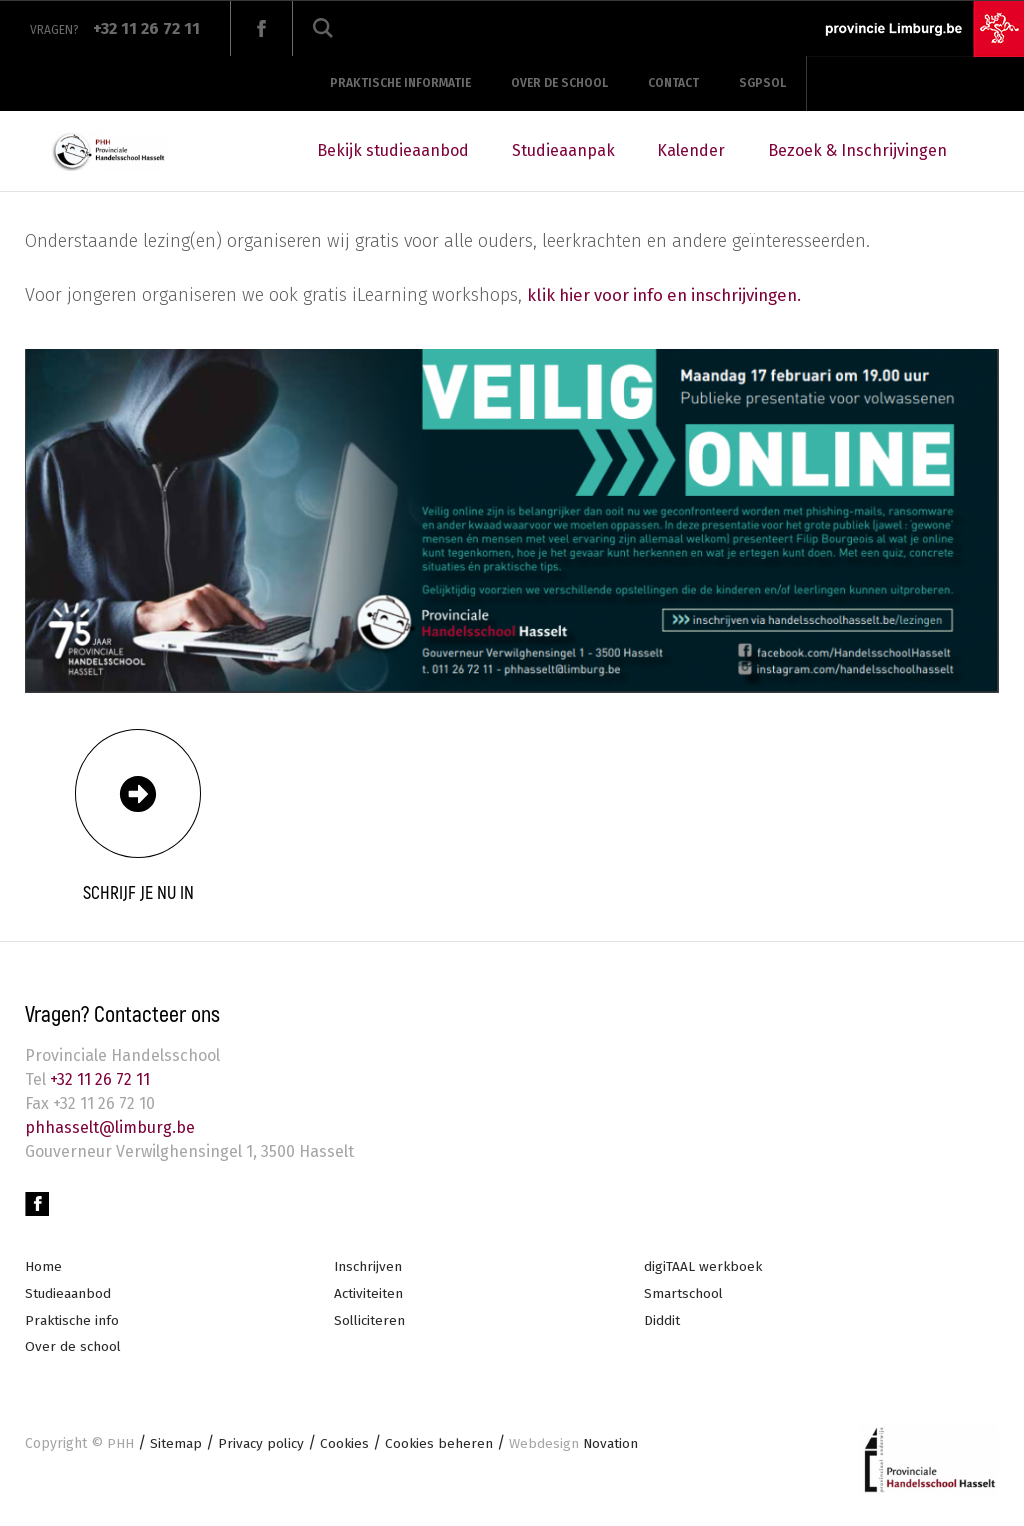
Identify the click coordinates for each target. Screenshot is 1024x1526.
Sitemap (176, 1447)
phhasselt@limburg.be (110, 1127)
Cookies (348, 1447)
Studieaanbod (68, 1295)
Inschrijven (369, 1268)
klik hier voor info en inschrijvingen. (675, 295)
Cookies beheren (443, 1447)
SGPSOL (762, 83)
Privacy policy (262, 1447)
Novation (579, 1447)
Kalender (691, 150)
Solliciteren (371, 1323)
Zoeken (323, 28)
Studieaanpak (563, 150)
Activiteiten (369, 1295)
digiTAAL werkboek (704, 1268)
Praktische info (73, 1323)
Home (43, 1268)
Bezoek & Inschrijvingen (857, 150)
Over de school (559, 83)
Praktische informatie (400, 83)
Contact (673, 83)
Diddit (662, 1323)
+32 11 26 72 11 (98, 1079)
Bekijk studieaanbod (393, 150)
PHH (120, 1447)
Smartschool (684, 1295)
